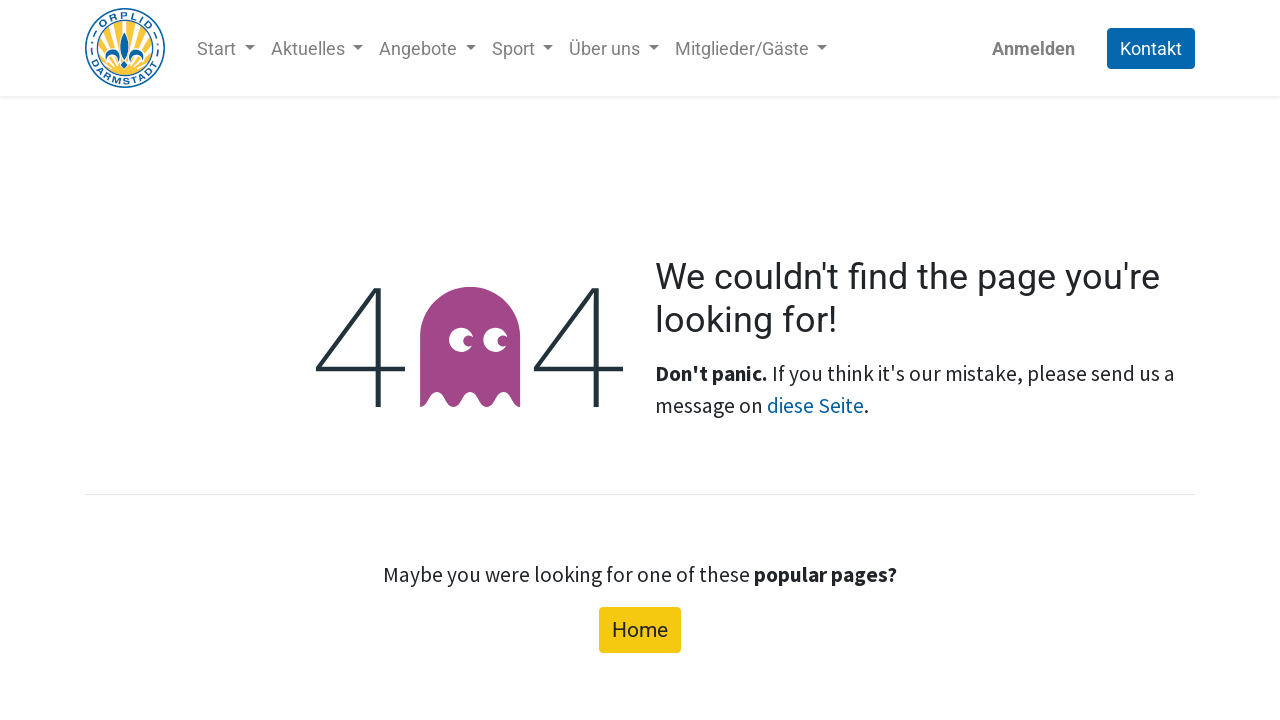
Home (640, 629)
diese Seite (815, 405)
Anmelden (1033, 48)
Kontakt (1151, 48)
